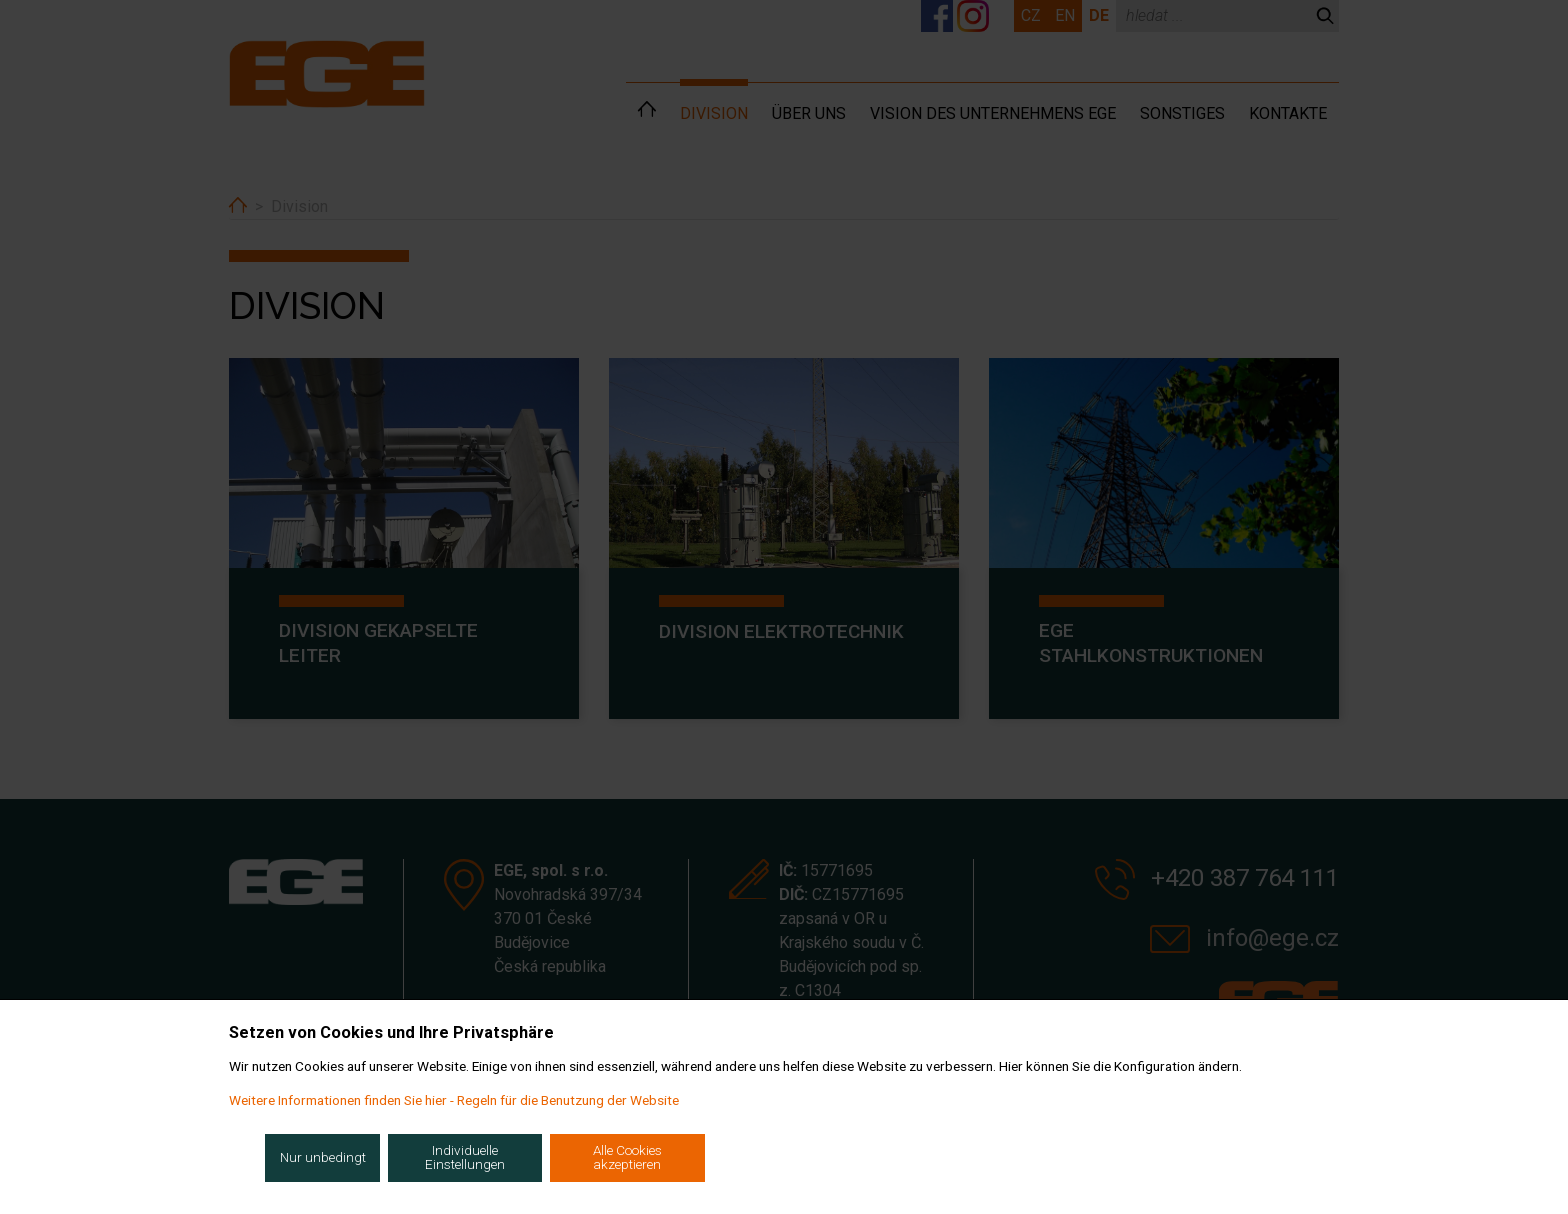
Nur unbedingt (323, 1157)
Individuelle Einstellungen (465, 1157)
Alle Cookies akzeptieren (627, 1157)
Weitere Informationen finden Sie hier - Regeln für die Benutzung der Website (454, 1100)
